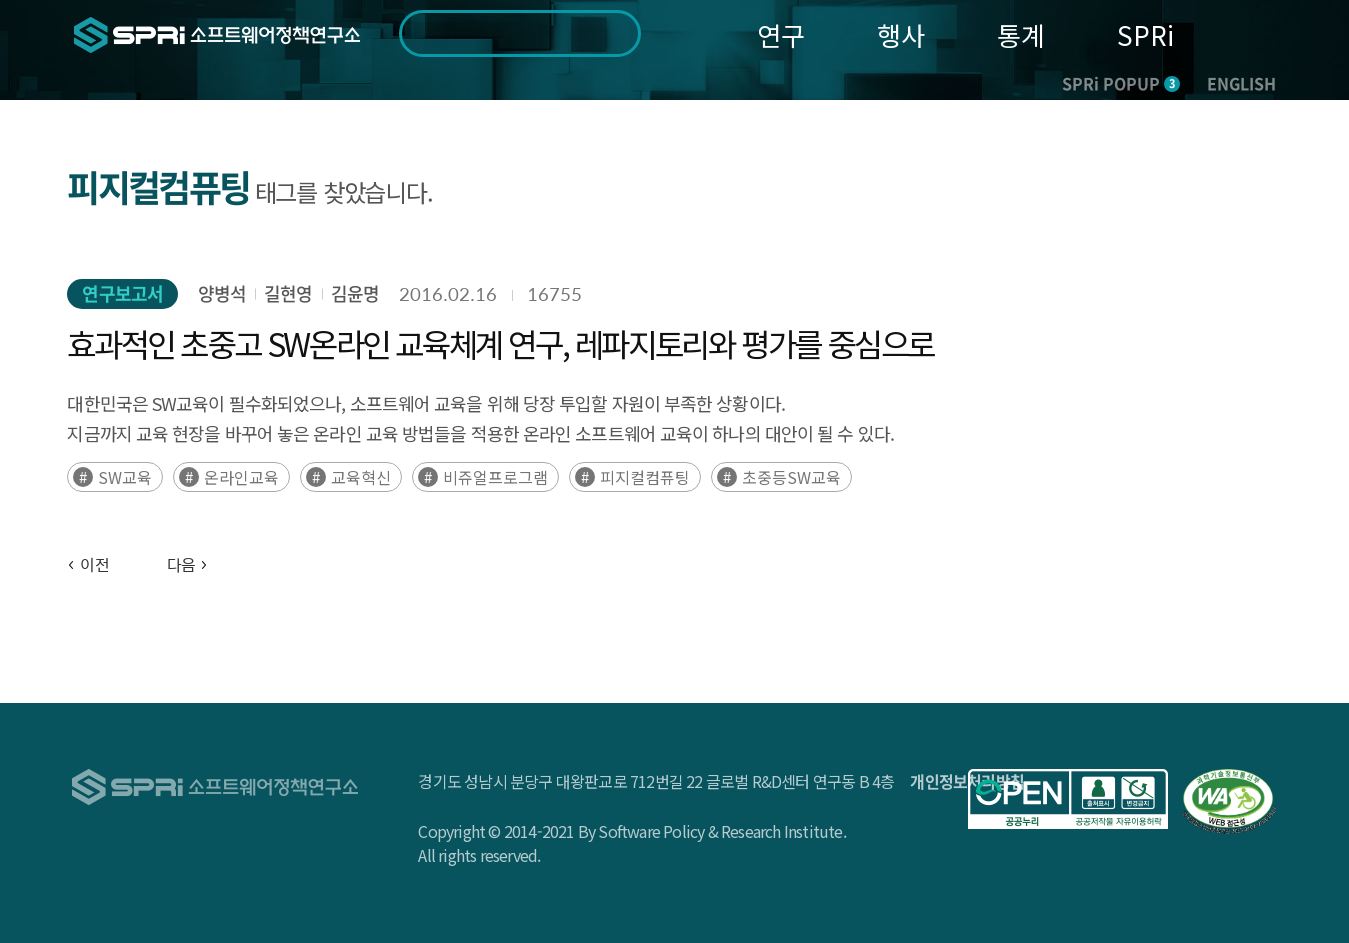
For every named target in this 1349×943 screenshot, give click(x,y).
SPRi (1145, 34)
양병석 (222, 293)
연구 (781, 34)
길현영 (288, 293)
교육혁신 (361, 477)
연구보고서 (122, 293)
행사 (901, 34)
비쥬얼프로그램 (495, 477)
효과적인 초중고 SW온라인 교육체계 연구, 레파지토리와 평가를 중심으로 (500, 343)
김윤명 (355, 293)
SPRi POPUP (1121, 83)
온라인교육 (241, 477)
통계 (1021, 34)
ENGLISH (1241, 83)
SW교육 (125, 477)
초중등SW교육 (791, 477)
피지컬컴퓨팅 (645, 477)
